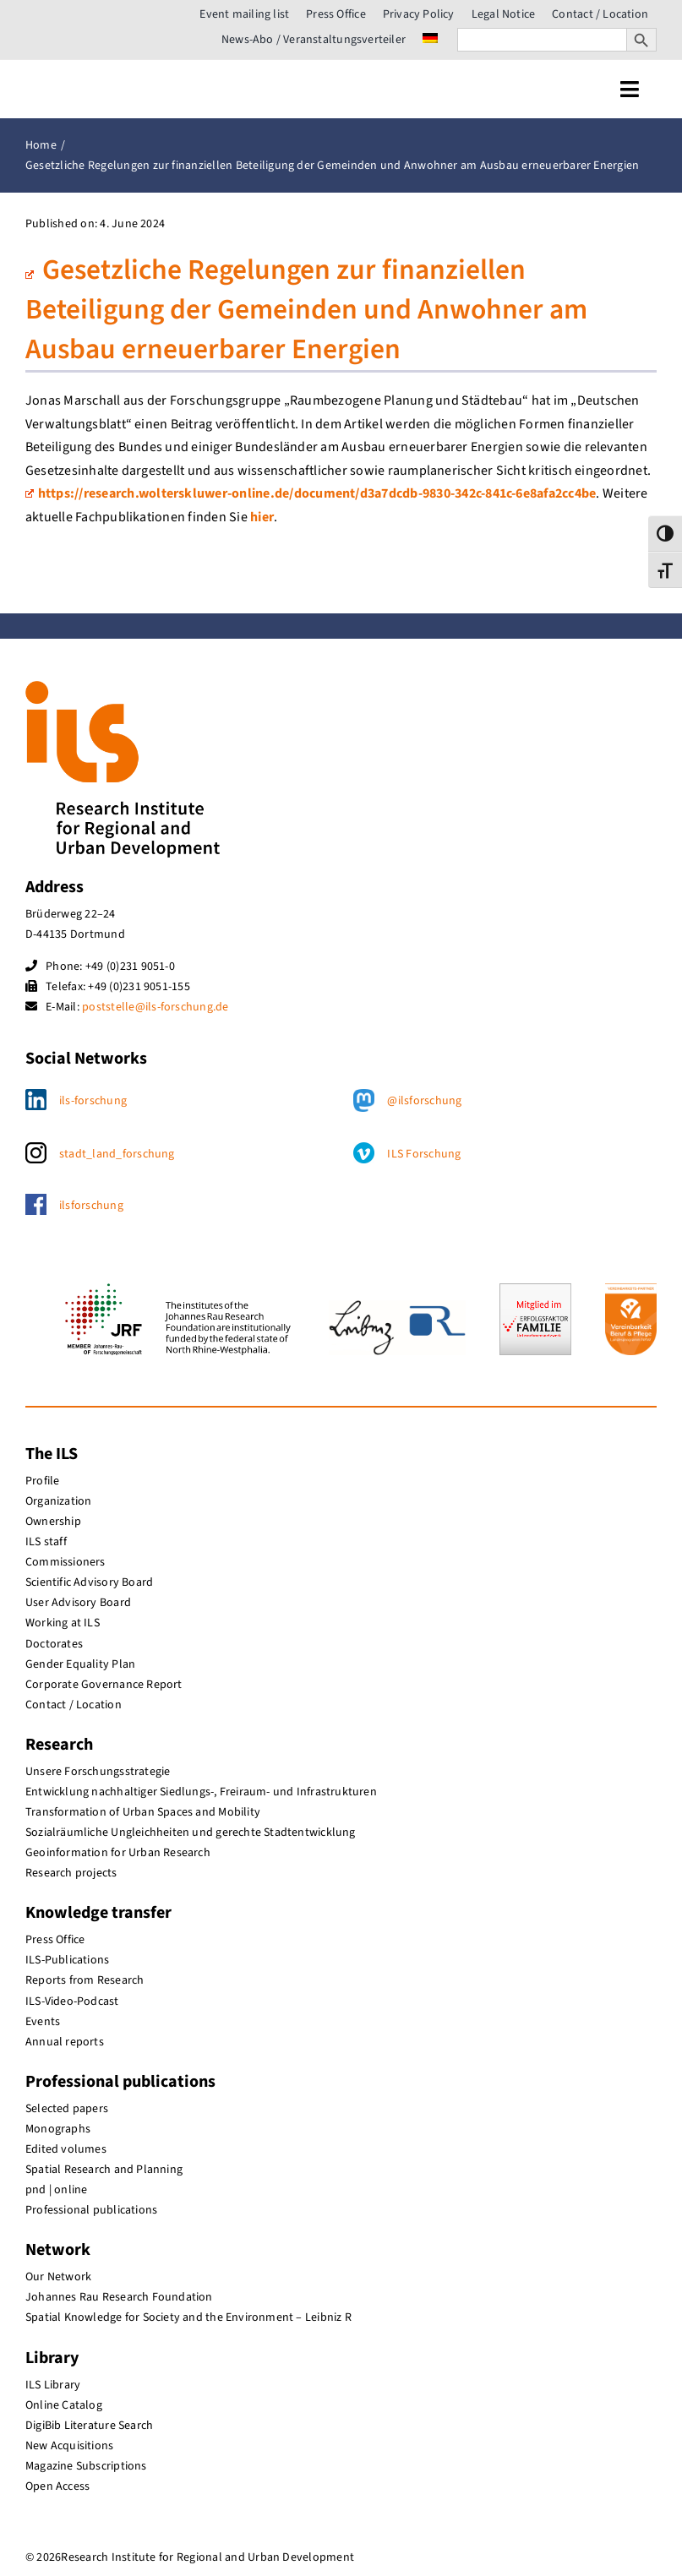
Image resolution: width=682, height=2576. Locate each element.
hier (262, 517)
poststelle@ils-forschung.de (155, 1007)
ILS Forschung (424, 1154)
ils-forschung (93, 1100)
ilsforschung (91, 1205)
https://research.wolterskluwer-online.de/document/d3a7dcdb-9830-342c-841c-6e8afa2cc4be (310, 493)
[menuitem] (430, 40)
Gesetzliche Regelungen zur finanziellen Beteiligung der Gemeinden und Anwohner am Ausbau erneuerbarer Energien (306, 309)
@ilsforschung (424, 1100)
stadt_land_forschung (117, 1154)
